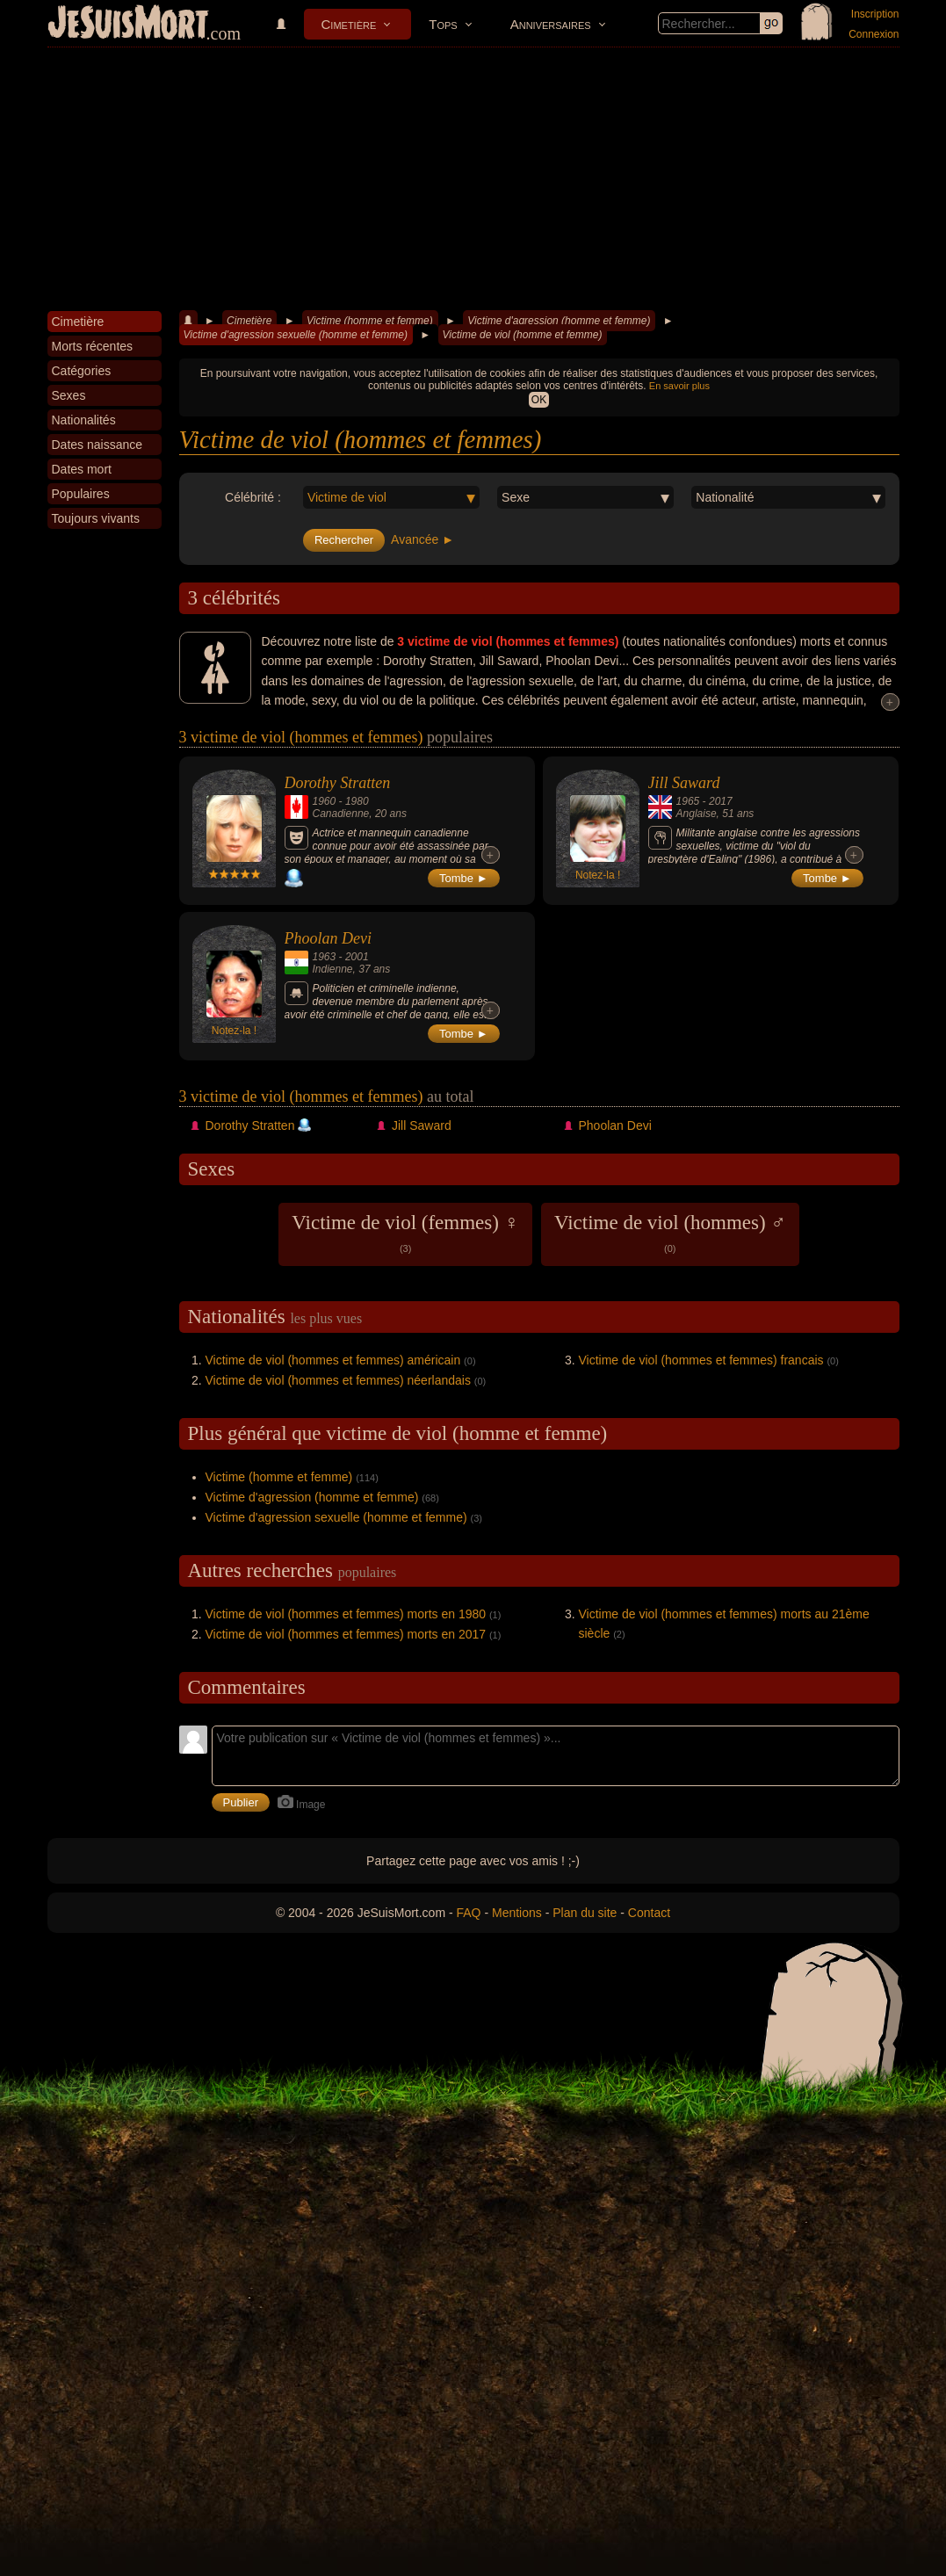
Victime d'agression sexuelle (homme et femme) (296, 335)
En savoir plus (679, 385)
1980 (357, 801)
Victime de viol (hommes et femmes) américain (333, 1360)
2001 (357, 957)
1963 (324, 957)
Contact (649, 1913)
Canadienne (341, 813)
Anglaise (696, 813)
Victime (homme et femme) (370, 321)
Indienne (333, 969)
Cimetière (349, 24)
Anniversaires (550, 24)
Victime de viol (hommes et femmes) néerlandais (338, 1380)
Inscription (875, 14)
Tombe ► (463, 878)
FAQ (469, 1913)
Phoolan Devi (328, 938)
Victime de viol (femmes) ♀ (405, 1233)
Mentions (517, 1913)
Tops (443, 24)
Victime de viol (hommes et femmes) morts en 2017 (346, 1634)
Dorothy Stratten (338, 783)
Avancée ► (422, 539)
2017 (721, 801)
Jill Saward (684, 783)
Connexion (874, 34)
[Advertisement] (473, 179)
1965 (688, 801)
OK (538, 400)
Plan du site (584, 1913)
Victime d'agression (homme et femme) (558, 321)
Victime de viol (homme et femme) (523, 335)
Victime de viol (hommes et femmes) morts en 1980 (346, 1614)
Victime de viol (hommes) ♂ (670, 1233)
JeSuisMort (128, 24)
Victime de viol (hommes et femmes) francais (701, 1360)
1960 (324, 801)
